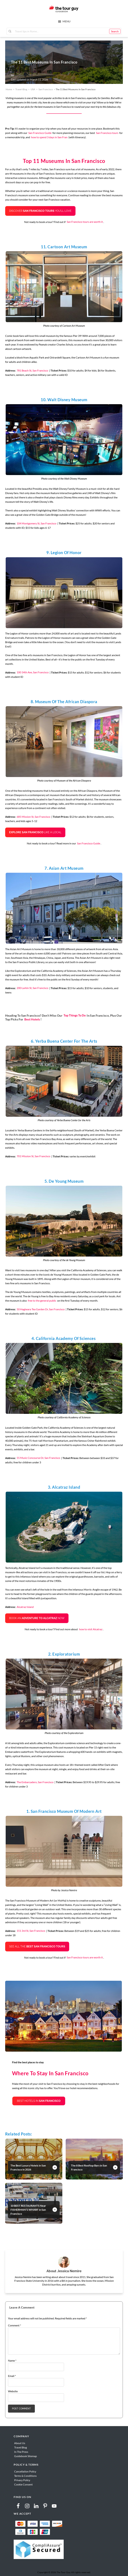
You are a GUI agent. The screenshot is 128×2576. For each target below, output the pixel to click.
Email (12, 2374)
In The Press (21, 2450)
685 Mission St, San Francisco (33, 814)
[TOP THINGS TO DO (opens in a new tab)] (74, 1013)
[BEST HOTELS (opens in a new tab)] (32, 1017)
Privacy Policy (22, 2478)
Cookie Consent (23, 2482)
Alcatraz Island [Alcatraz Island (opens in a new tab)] (24, 1605)
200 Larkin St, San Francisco (32, 986)
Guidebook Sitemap (25, 2454)
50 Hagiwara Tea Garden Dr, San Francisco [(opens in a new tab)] (40, 1307)
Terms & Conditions (25, 2474)
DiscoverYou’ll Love (40, 209)
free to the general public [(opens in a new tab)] (41, 1298)
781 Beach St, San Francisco (32, 368)
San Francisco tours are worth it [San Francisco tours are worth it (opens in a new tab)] (85, 220)
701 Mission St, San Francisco (33, 1154)
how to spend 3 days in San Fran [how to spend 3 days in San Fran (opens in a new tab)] (47, 135)
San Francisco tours (105, 131)
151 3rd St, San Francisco (30, 1929)
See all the (37, 1944)
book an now (36, 1616)
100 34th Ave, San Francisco (32, 670)
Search (114, 29)
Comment (14, 2323)
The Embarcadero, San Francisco (34, 1780)
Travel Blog (20, 2445)
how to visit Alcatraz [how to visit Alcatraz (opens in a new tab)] (90, 1627)
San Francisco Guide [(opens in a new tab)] (39, 131)
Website (13, 2389)
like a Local (35, 830)
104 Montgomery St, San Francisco (36, 521)
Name (12, 2358)
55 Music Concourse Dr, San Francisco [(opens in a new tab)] (38, 1456)
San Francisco (42, 87)
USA (30, 87)
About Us (19, 2441)
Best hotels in (38, 2099)
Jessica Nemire (22, 73)
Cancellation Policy (25, 2469)
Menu (66, 19)
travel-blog (20, 87)
